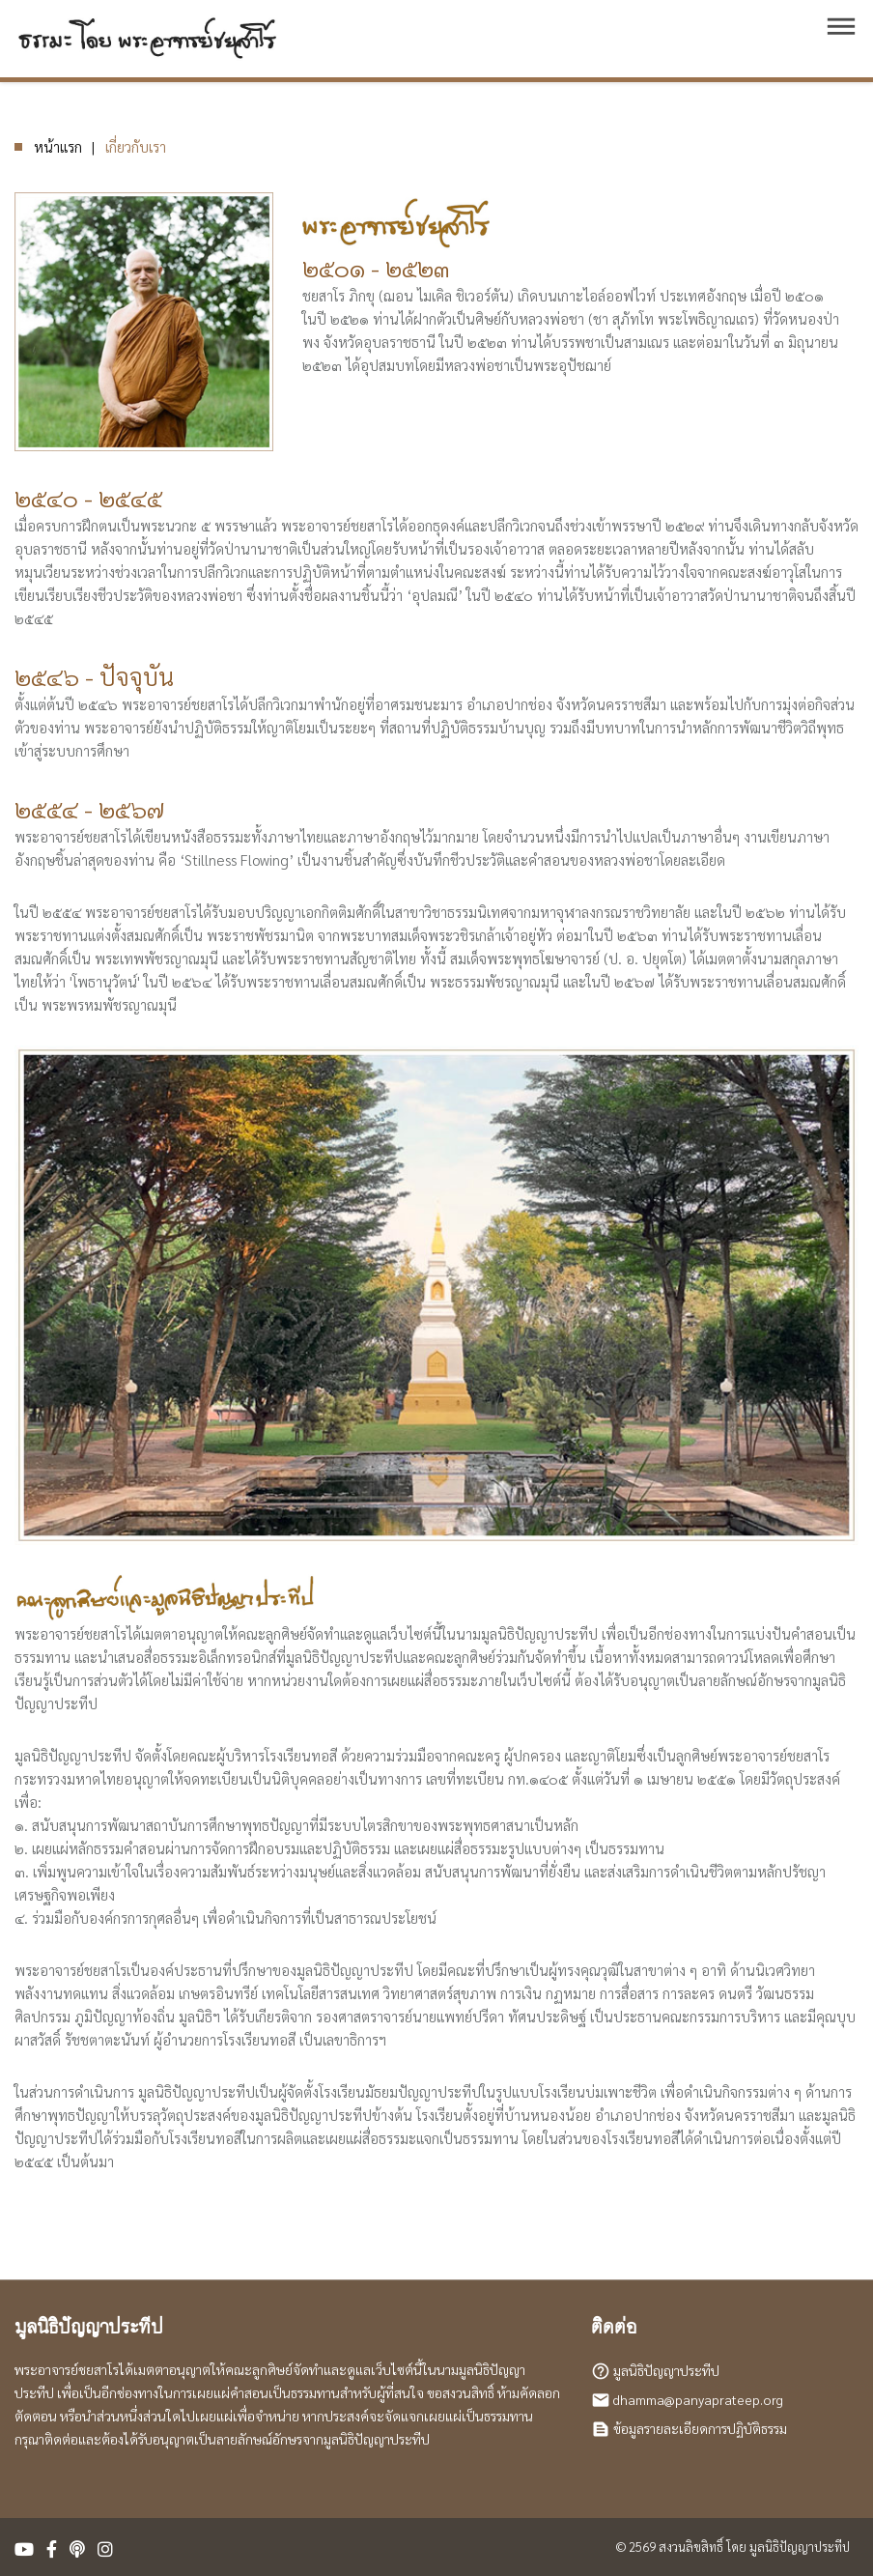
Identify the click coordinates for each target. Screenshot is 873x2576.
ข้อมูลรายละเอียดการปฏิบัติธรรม (700, 2428)
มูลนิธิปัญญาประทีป (666, 2370)
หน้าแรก (58, 146)
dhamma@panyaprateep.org (698, 2399)
